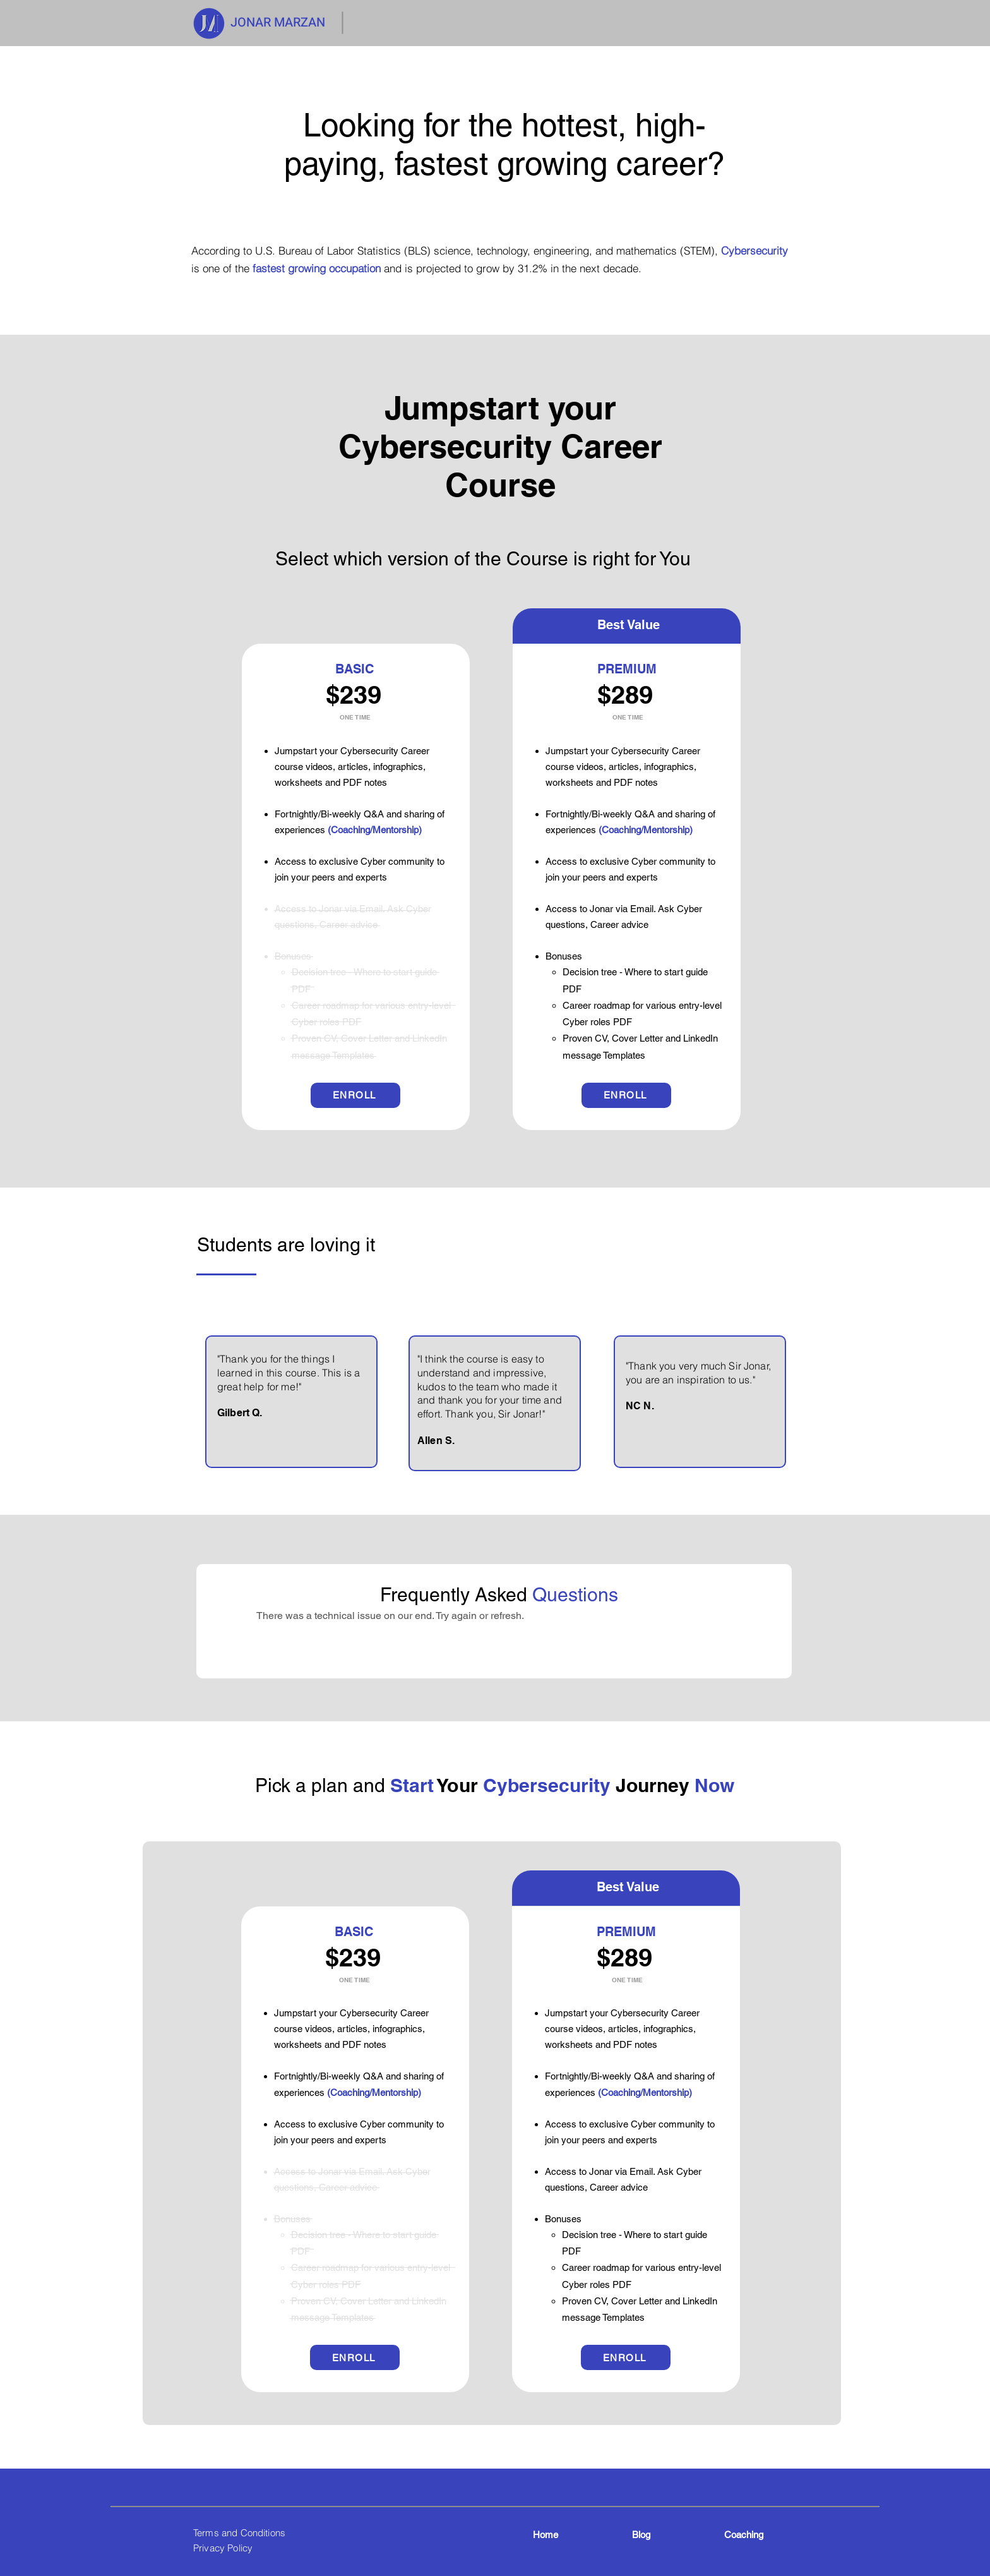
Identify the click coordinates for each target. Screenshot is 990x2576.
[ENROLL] (355, 1095)
